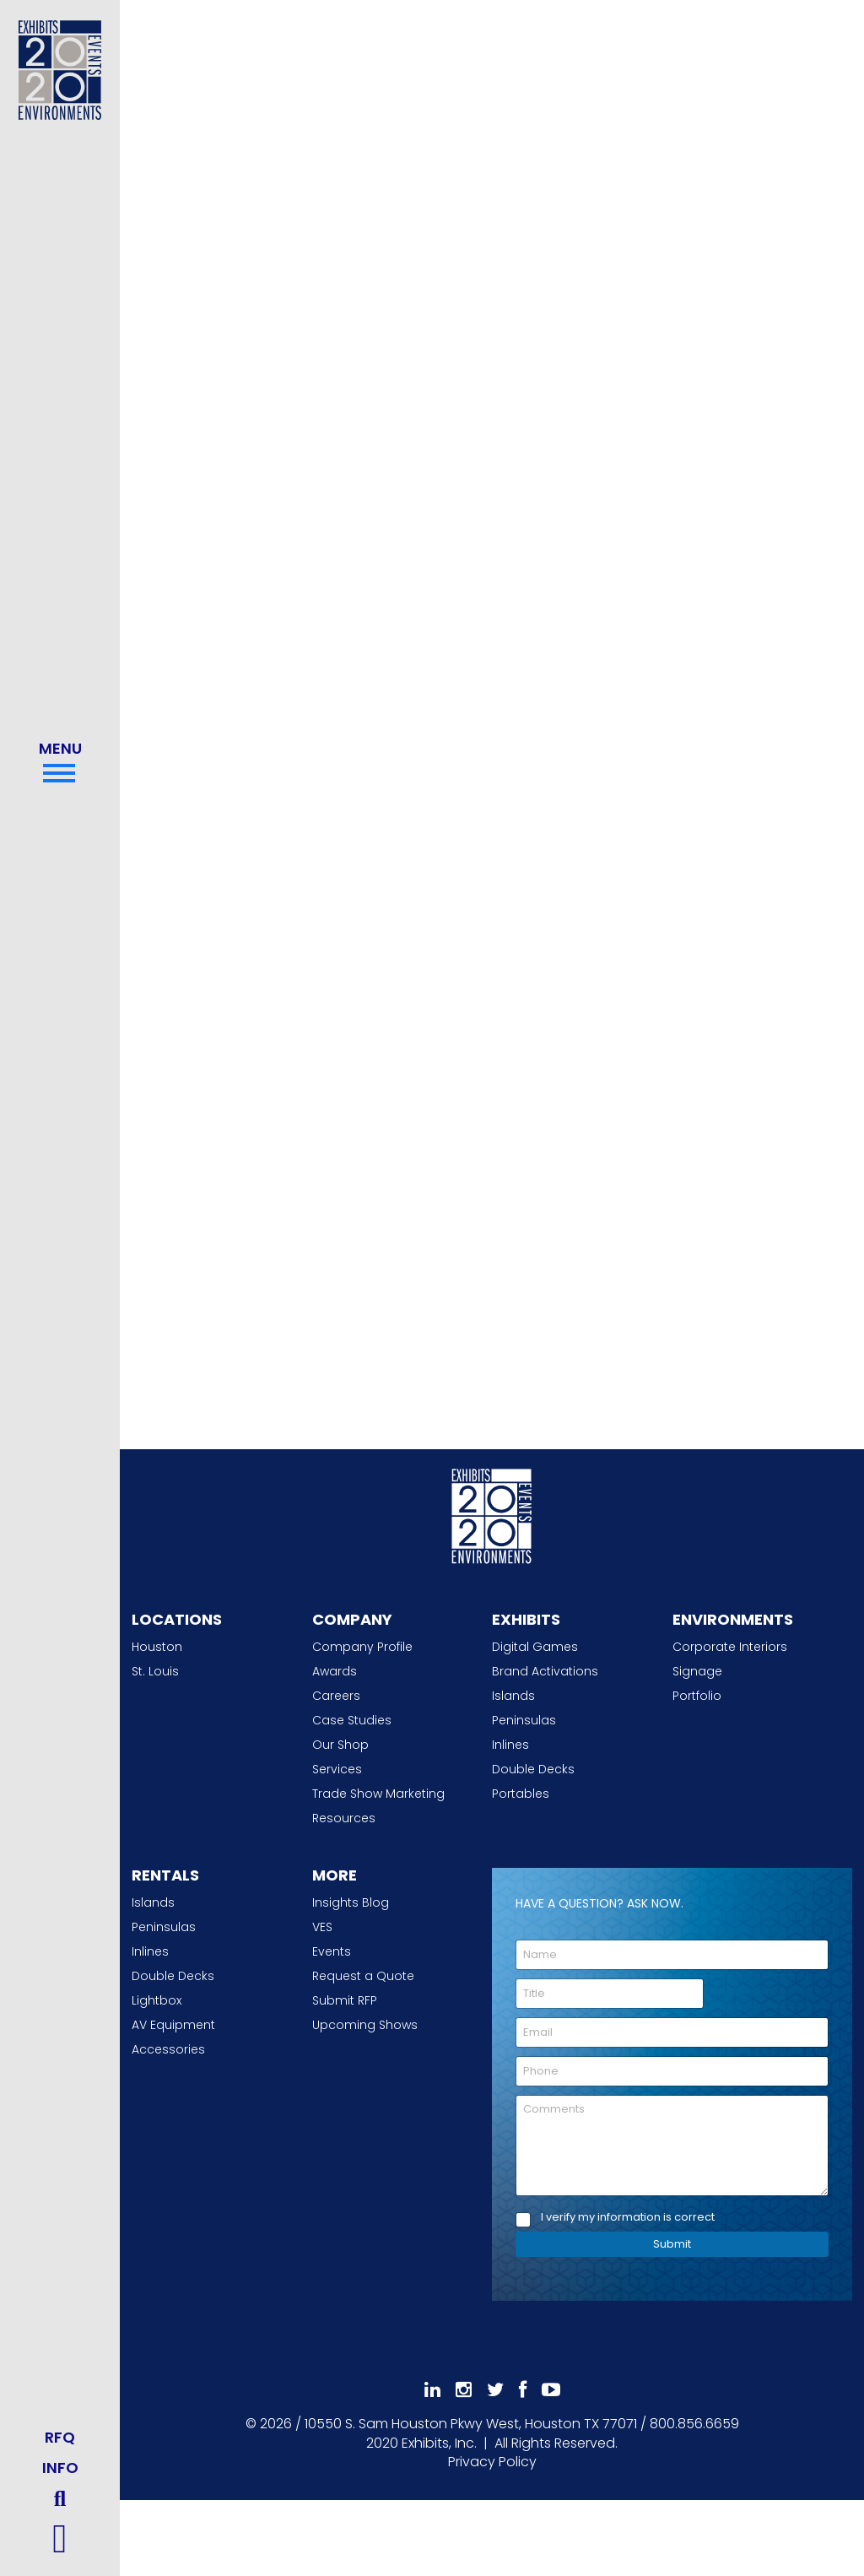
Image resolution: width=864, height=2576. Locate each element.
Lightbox (156, 2000)
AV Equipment (173, 2024)
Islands (513, 1695)
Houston (157, 1646)
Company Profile (362, 1646)
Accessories (168, 2049)
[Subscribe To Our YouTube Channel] (551, 2390)
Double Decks (533, 1769)
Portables (520, 1793)
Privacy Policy (492, 2461)
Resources (343, 1818)
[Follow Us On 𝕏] (495, 2390)
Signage (697, 1671)
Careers (336, 1695)
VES (322, 1926)
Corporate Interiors (729, 1646)
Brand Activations (545, 1671)
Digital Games (535, 1646)
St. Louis (155, 1671)
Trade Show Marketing (378, 1793)
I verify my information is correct (628, 2218)
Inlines (510, 1744)
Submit (672, 2244)
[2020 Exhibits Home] (492, 1513)
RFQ (60, 2437)
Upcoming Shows (365, 2024)
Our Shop (340, 1744)
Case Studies (352, 1720)
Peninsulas (524, 1720)
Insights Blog (350, 1902)
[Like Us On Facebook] (522, 2390)
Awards (334, 1671)
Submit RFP (344, 2000)
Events (331, 1951)
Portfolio (696, 1695)
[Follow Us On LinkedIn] (432, 2390)
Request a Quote (363, 1975)
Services (337, 1769)
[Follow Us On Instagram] (464, 2390)
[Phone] (672, 2071)
